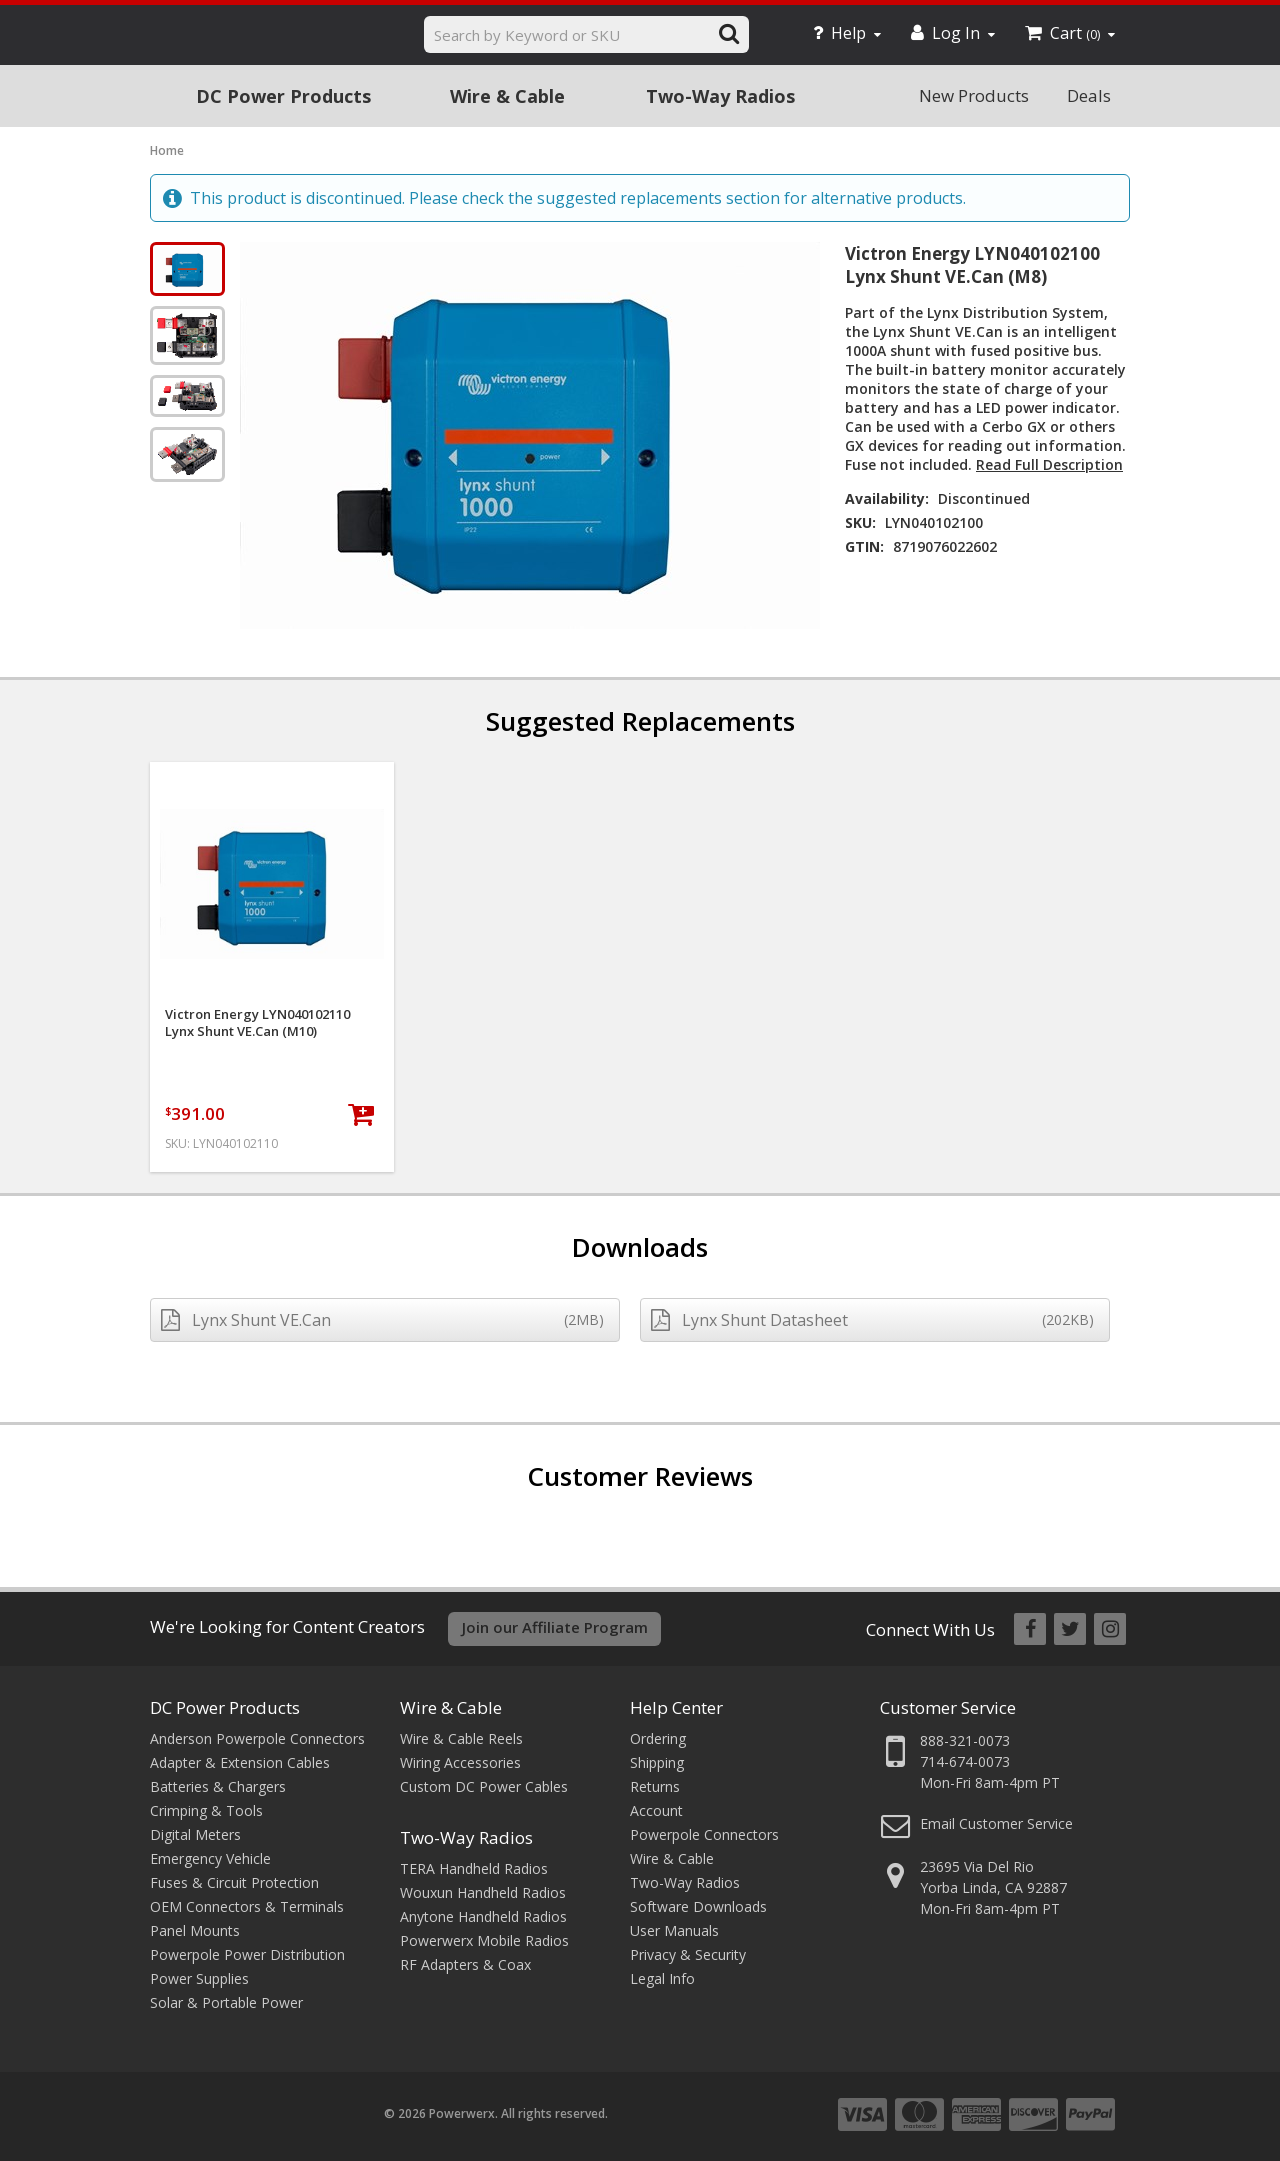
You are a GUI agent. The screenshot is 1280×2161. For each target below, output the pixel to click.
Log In (953, 33)
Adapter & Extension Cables (240, 1762)
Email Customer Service (996, 1823)
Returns (655, 1786)
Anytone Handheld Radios (483, 1916)
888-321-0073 (965, 1740)
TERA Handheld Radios (474, 1868)
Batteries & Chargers (218, 1786)
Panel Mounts (195, 1930)
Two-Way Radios (720, 96)
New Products (974, 95)
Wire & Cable (507, 96)
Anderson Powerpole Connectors (257, 1738)
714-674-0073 (965, 1761)
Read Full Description (1049, 464)
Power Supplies (199, 1978)
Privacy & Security (688, 1954)
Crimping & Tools (206, 1810)
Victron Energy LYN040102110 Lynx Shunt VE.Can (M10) (257, 1023)
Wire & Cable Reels (461, 1738)
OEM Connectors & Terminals (247, 1906)
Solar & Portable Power (226, 2002)
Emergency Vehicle (210, 1858)
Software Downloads (698, 1906)
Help (847, 33)
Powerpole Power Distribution (247, 1954)
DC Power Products (283, 96)
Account (656, 1810)
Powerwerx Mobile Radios (484, 1940)
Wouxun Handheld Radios (483, 1892)
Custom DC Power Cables (484, 1786)
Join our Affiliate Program (555, 1627)
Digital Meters (195, 1834)
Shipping (657, 1762)
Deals (1089, 95)
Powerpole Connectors (704, 1834)
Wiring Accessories (460, 1762)
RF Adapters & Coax (465, 1964)
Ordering (658, 1738)
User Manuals (674, 1930)
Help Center (676, 1707)
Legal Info (662, 1978)
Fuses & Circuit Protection (234, 1882)
